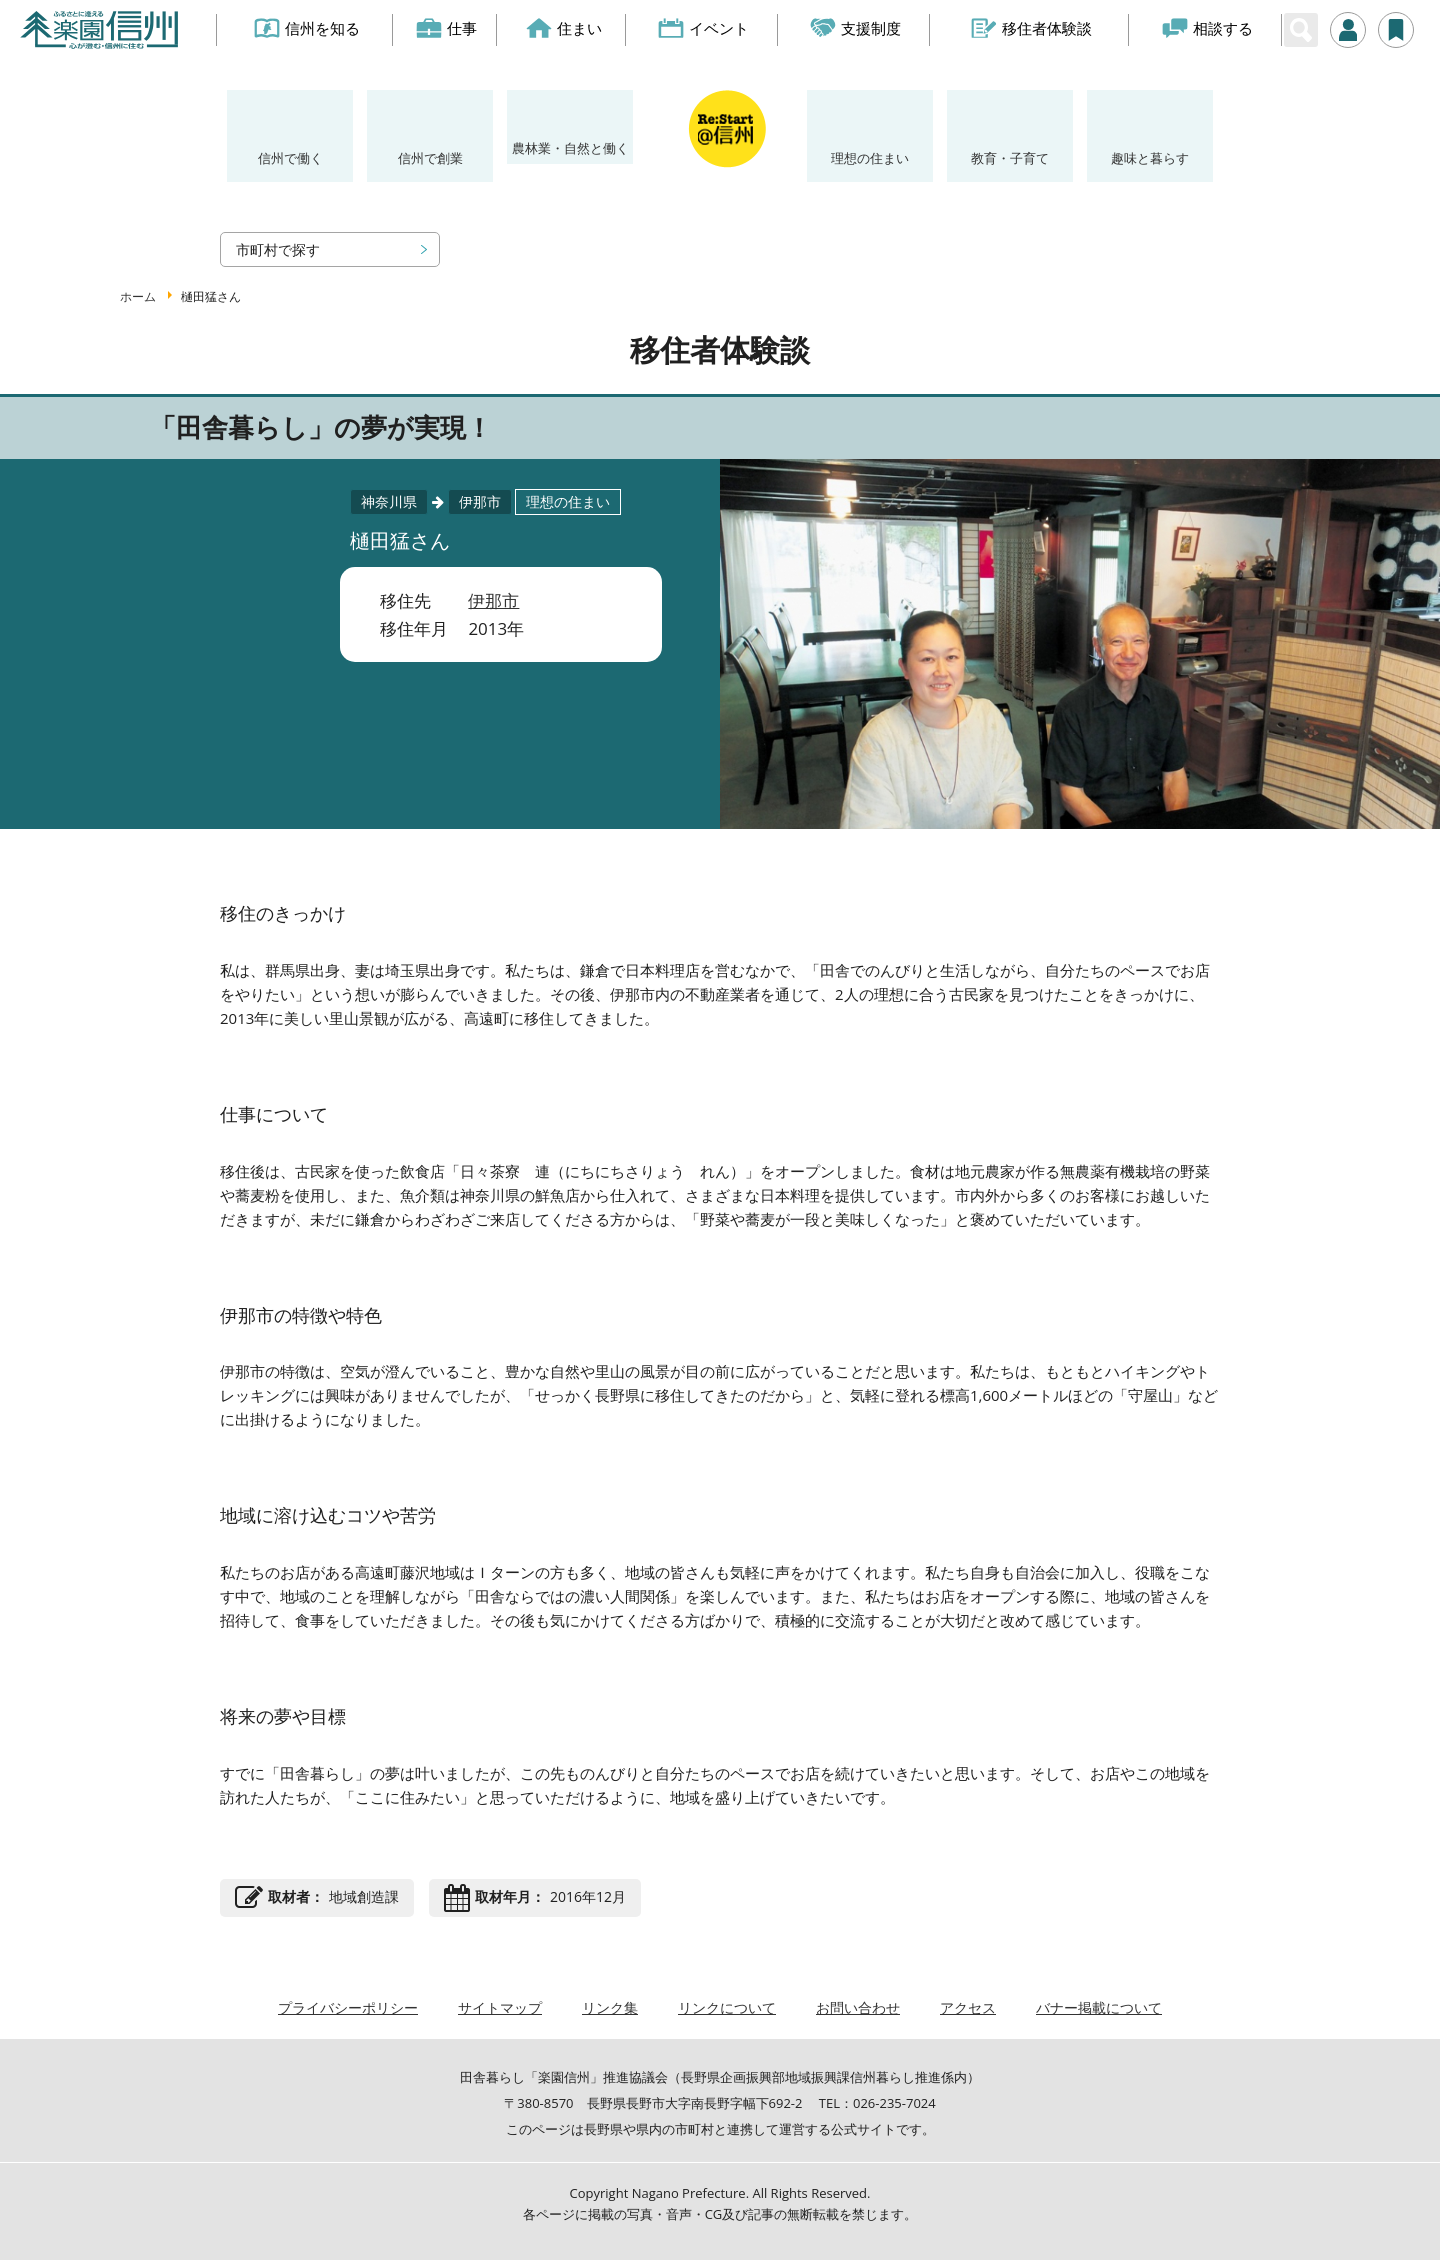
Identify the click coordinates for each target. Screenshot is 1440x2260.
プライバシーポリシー (348, 2007)
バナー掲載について (1099, 2007)
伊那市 (493, 600)
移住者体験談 (1031, 28)
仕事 (447, 28)
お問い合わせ (858, 2007)
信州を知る (307, 28)
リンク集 (610, 2007)
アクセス (968, 2007)
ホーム (138, 296)
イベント (704, 28)
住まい (564, 28)
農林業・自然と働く (570, 148)
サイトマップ (500, 2007)
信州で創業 (430, 158)
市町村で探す (278, 249)
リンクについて (727, 2007)
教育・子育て (1010, 158)
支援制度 (856, 28)
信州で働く (290, 158)
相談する (1207, 28)
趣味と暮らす (1150, 158)
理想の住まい (870, 158)
